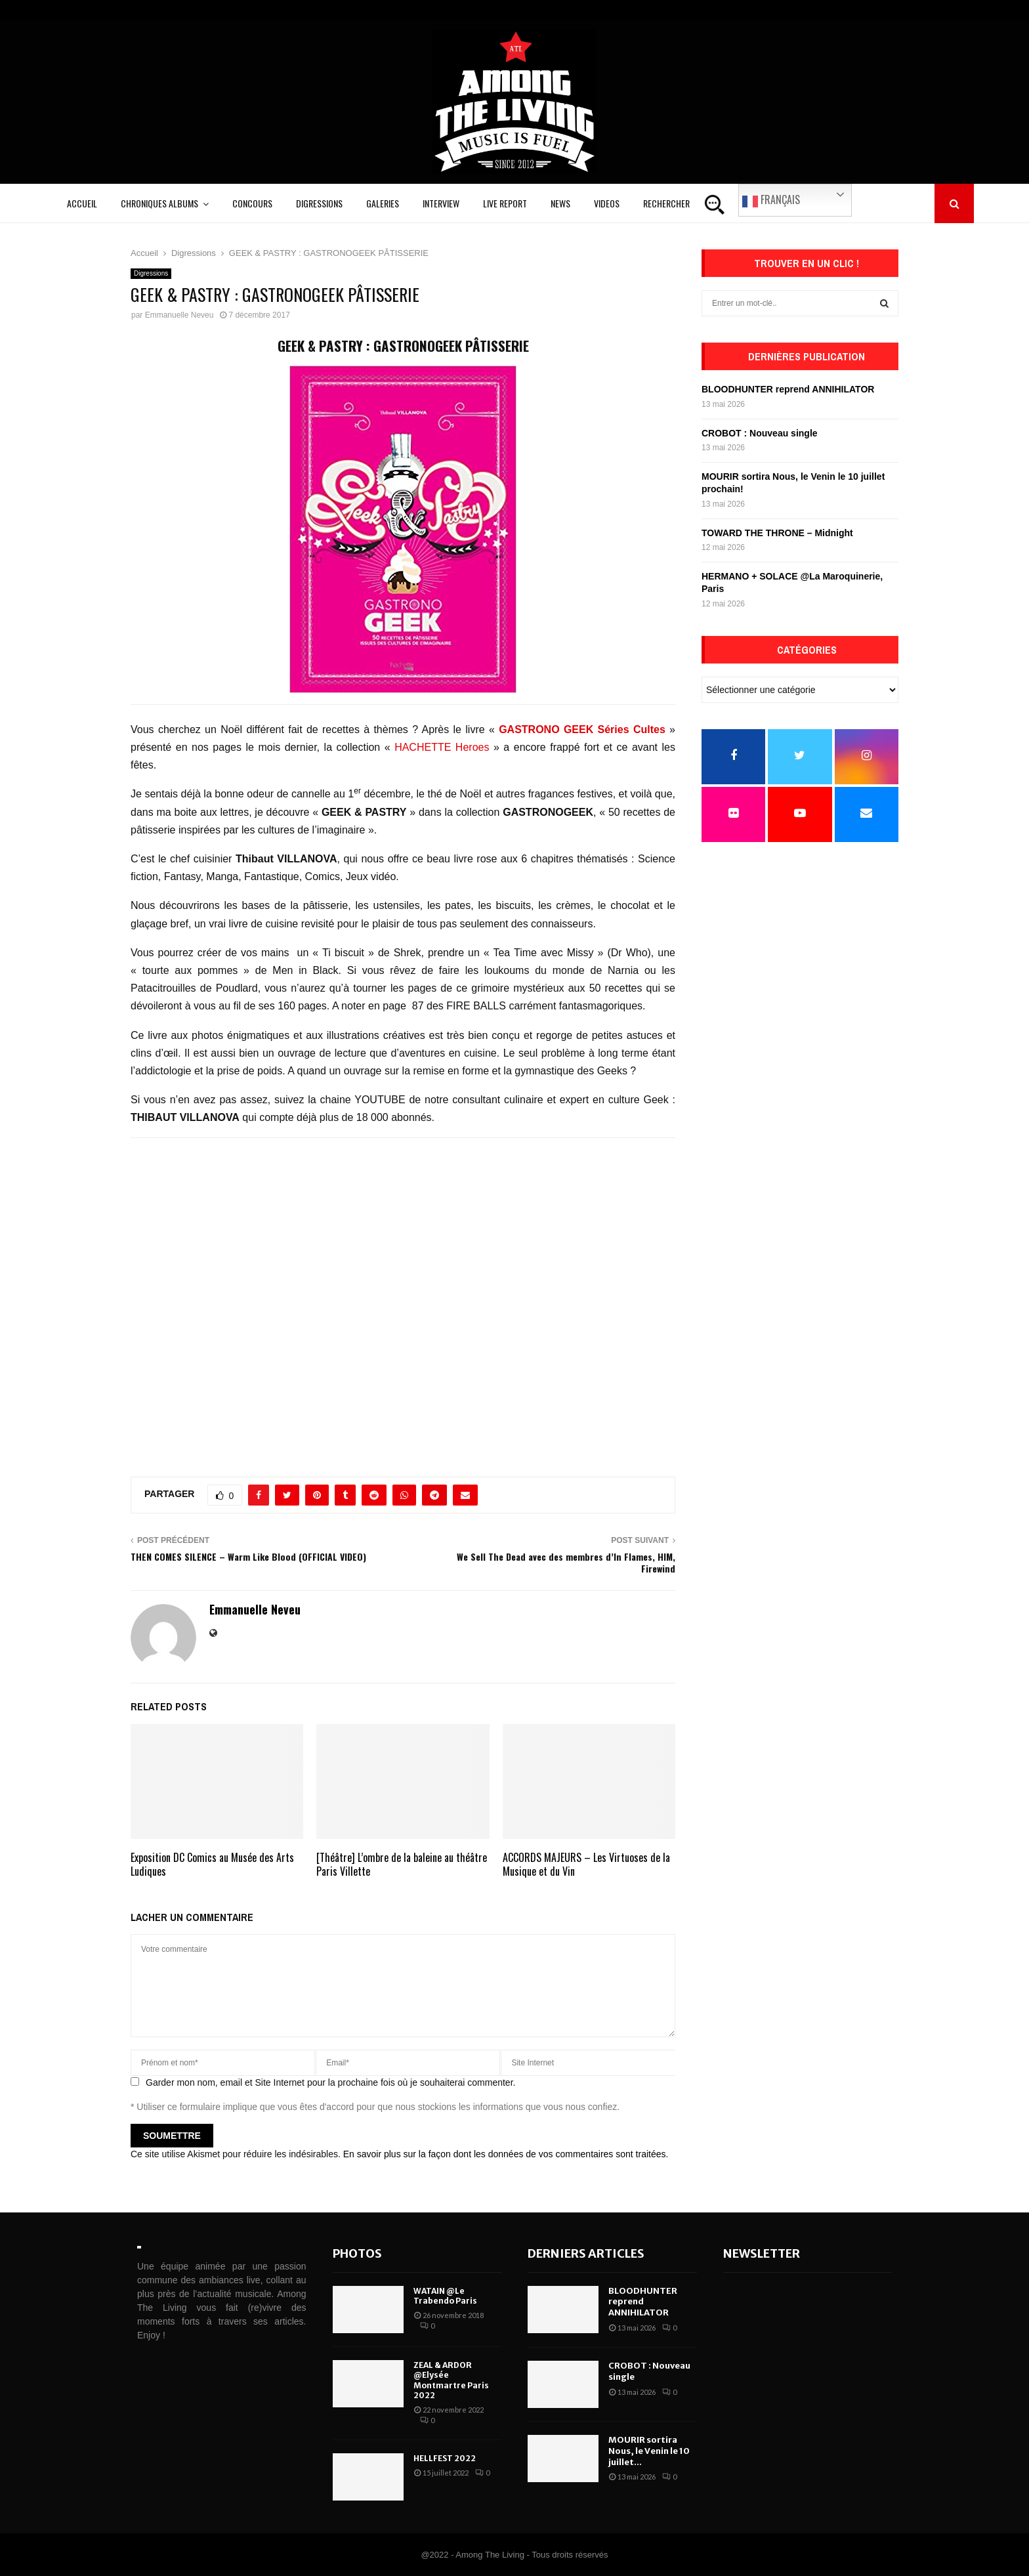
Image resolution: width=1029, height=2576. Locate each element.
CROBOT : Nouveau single (760, 433)
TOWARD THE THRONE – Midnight (777, 533)
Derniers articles (586, 2253)
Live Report (505, 203)
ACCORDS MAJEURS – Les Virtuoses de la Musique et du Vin (586, 1864)
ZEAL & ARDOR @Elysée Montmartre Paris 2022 (451, 2380)
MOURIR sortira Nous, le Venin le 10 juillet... (649, 2451)
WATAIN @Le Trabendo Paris (445, 2296)
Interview (441, 203)
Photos (357, 2253)
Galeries (382, 203)
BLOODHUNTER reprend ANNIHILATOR (788, 389)
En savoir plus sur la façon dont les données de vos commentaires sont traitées (504, 2154)
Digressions (319, 203)
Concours (252, 203)
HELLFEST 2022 (444, 2458)
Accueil (82, 203)
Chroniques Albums (159, 203)
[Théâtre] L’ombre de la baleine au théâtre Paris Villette (401, 1864)
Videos (607, 203)
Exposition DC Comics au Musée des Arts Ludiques (212, 1864)
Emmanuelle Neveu (179, 315)
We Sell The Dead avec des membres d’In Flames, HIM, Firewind (566, 1563)
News (560, 203)
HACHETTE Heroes (441, 747)
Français (771, 200)
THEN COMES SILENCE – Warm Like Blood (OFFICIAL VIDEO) (248, 1556)
